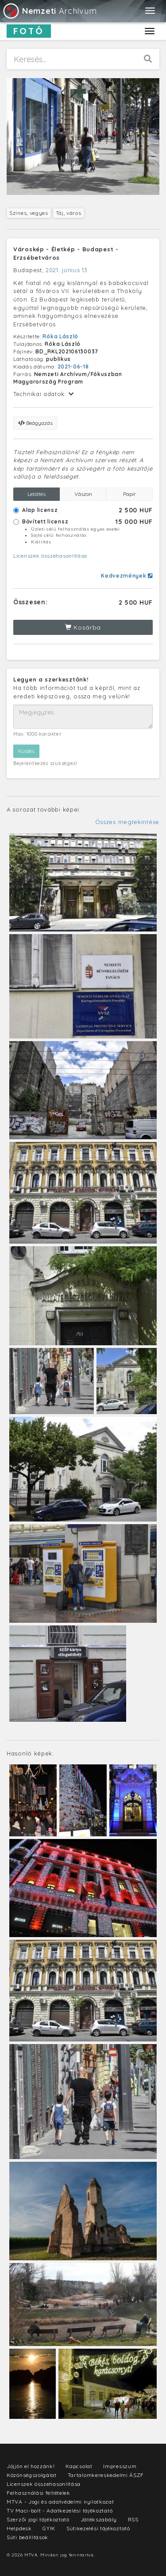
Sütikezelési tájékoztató (98, 2528)
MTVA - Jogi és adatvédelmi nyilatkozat (60, 2501)
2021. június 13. (67, 269)
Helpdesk (19, 2528)
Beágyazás (35, 423)
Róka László (60, 336)
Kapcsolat (79, 2466)
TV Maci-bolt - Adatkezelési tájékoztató (59, 2510)
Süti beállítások (27, 2537)
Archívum (49, 11)
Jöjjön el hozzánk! (31, 2466)
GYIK (48, 2528)
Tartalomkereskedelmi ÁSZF (106, 2475)
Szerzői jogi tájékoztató (38, 2519)
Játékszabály (99, 2519)
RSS (133, 2519)
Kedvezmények (127, 575)
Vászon (83, 494)
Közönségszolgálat (32, 2475)
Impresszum (119, 2466)
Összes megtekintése (127, 821)
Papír (129, 494)
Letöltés (36, 494)
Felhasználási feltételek (38, 2492)
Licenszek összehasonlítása (50, 555)
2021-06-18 (73, 366)
